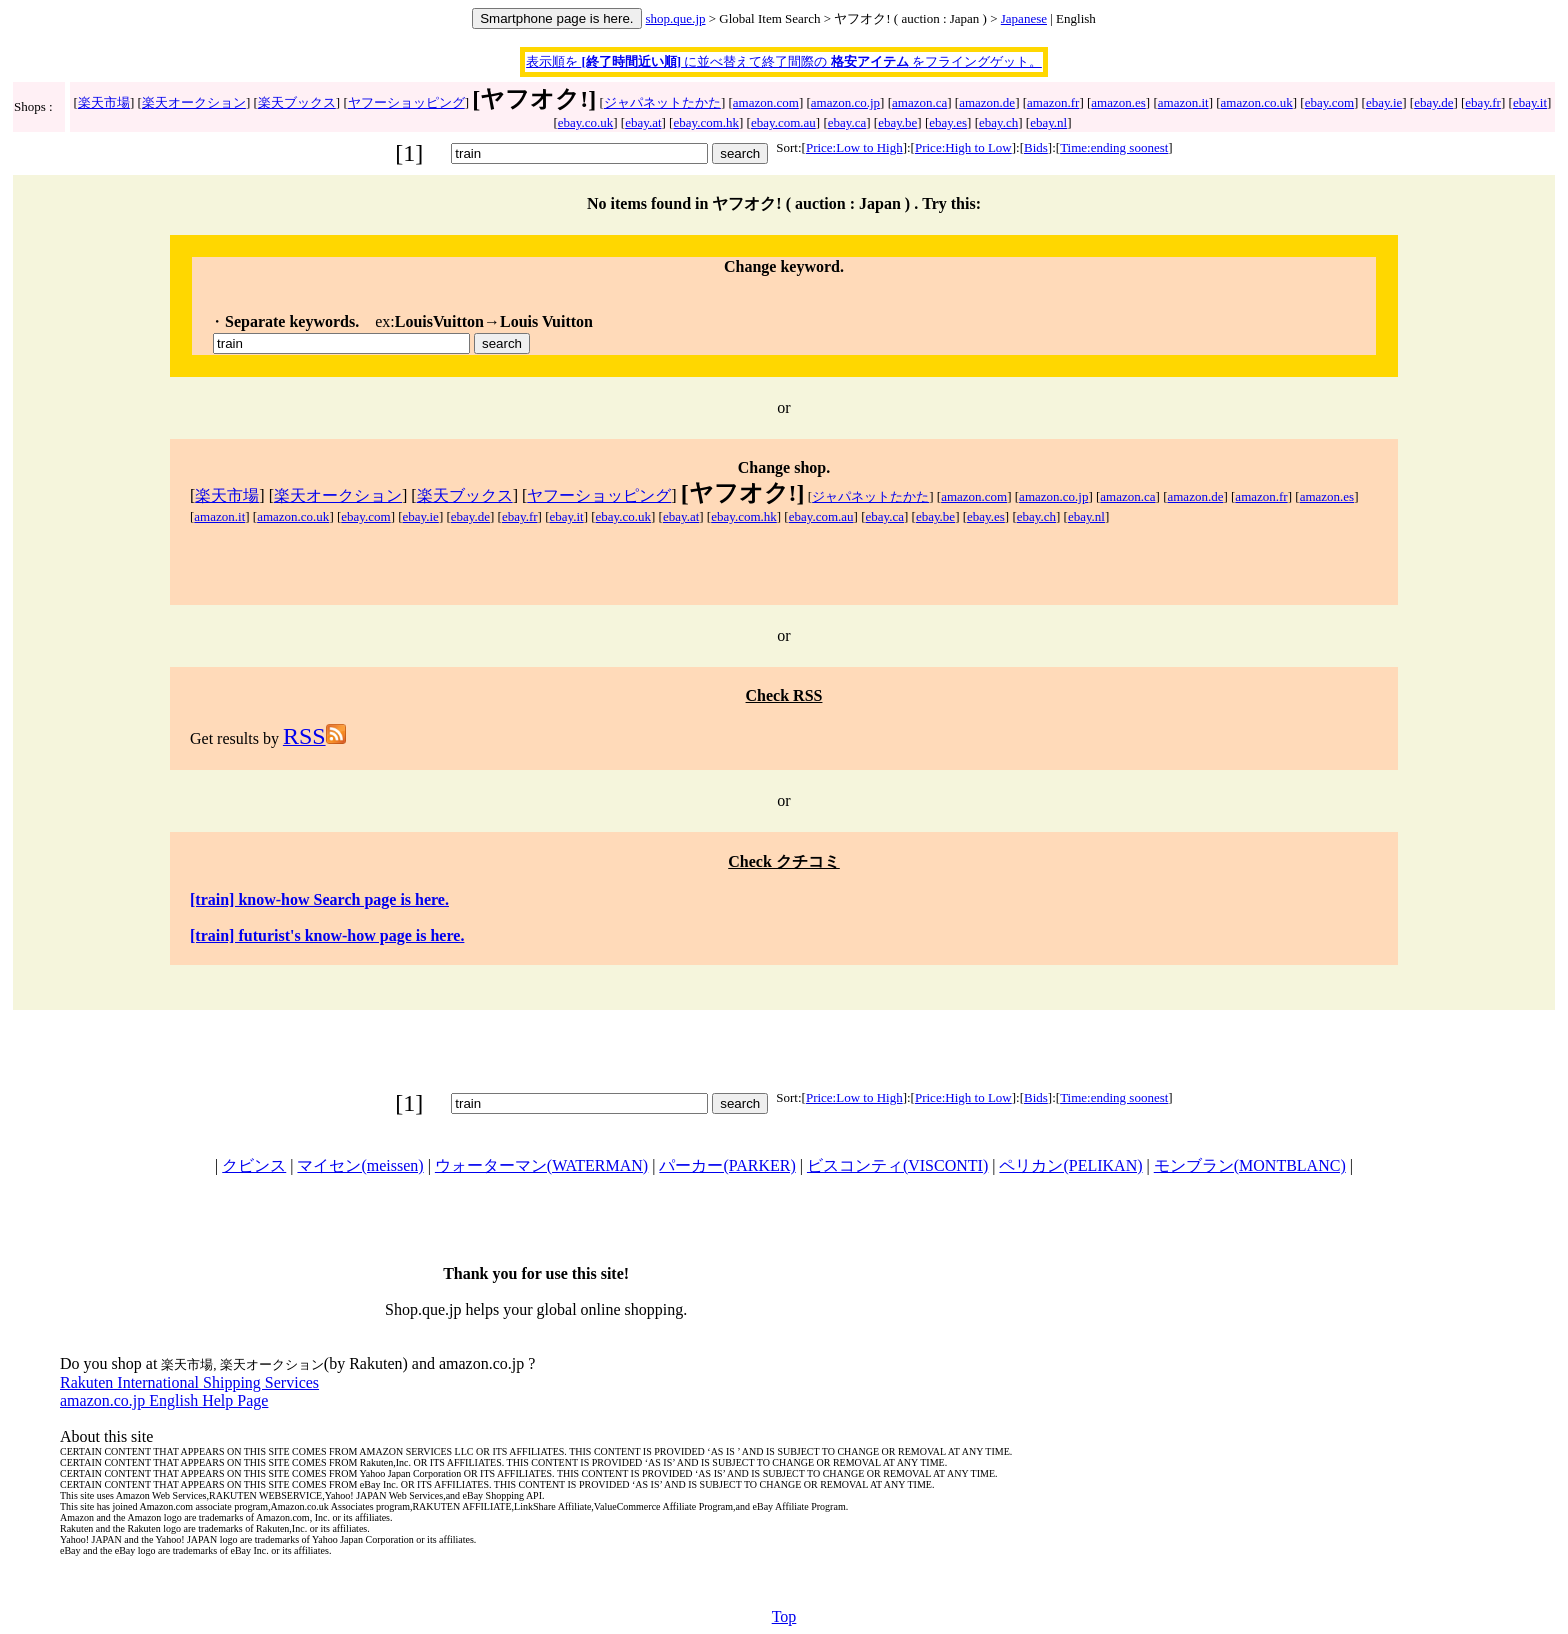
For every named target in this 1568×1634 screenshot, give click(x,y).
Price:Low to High (854, 147)
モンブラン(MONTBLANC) (1250, 1165)
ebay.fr (1483, 102)
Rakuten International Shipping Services (189, 1382)
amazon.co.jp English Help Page (164, 1400)
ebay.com (1329, 102)
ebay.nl (1048, 122)
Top (784, 1616)
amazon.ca (919, 102)
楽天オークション (194, 102)
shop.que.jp (676, 18)
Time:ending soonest (1114, 147)
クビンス (254, 1165)
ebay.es (948, 122)
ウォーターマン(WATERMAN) (541, 1165)
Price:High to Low (963, 147)
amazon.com (766, 102)
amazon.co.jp (845, 102)
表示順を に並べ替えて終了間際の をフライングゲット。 (784, 61)
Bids (1036, 147)
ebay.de (1433, 102)
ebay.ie (1384, 102)
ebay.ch (998, 122)
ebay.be (897, 122)
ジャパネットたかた (662, 102)
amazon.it (1183, 102)
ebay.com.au (783, 122)
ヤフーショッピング (406, 102)
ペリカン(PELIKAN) (1070, 1165)
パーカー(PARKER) (727, 1165)
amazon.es (1118, 102)
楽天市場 (104, 102)
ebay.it (1530, 102)
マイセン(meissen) (360, 1165)
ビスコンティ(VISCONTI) (897, 1165)
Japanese (1024, 18)
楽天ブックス (297, 102)
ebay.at (643, 122)
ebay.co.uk (585, 122)
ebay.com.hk (706, 122)
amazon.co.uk (1257, 102)
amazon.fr (1053, 102)
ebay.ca (847, 122)
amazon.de (987, 102)
